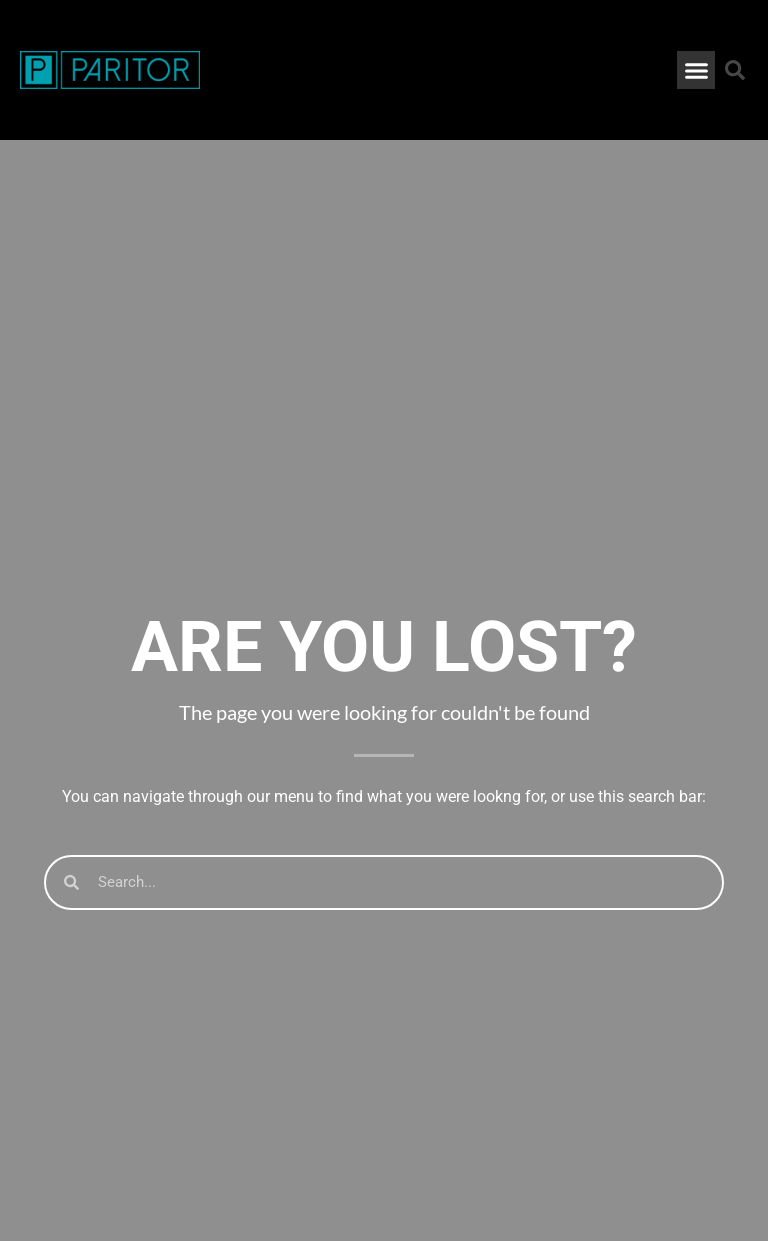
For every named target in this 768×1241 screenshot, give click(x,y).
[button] (696, 70)
